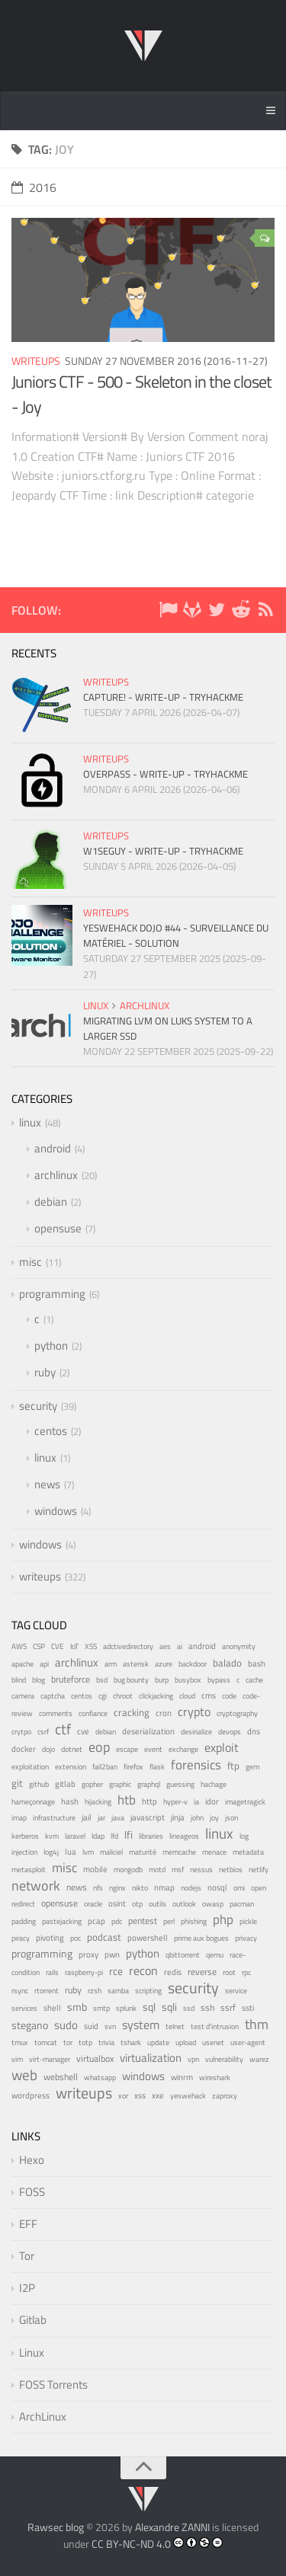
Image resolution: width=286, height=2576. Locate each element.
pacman (242, 1904)
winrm (182, 2077)
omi (239, 1888)
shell (52, 2008)
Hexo (31, 2160)
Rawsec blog (55, 2527)
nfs (98, 1887)
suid (91, 2026)
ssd (188, 2008)
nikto (140, 1888)
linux (95, 1005)
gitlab (65, 1784)
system (140, 2024)
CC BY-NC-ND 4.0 (131, 2544)
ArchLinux (42, 2416)
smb (77, 2007)
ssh (207, 2007)
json (231, 1817)
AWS (19, 1646)
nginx (117, 1887)
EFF (28, 2223)
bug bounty (131, 1679)
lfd (114, 1836)
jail (87, 1817)
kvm (52, 1836)
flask (157, 1766)
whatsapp (100, 2077)
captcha (52, 1696)
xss (140, 2095)
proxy (88, 1954)
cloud (187, 1696)
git (17, 1783)
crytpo (21, 1731)
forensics (196, 1765)
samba (118, 1990)
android (52, 1148)
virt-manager (49, 2059)
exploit (221, 1747)
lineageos (184, 1836)
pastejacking (62, 1921)
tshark (131, 2042)
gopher (92, 1784)
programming (52, 1293)
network (35, 1885)
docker (23, 1748)
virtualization (151, 2058)
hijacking (98, 1801)
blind (18, 1680)
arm (110, 1664)
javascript (147, 1817)
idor (212, 1801)
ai (179, 1646)
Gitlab (33, 2319)
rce (116, 1971)
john (197, 1817)
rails (52, 1972)
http (149, 1801)
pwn (112, 1954)
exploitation (30, 1766)
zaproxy (224, 2095)
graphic (120, 1784)
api (44, 1664)
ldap (98, 1836)
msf (178, 1869)
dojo (48, 1749)
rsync (19, 1990)
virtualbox (95, 2058)
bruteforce (70, 1679)
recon (143, 1970)
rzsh (94, 1990)
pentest (142, 1921)
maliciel (111, 1852)
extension (70, 1766)
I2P (27, 2287)
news (47, 1484)
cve (83, 1731)
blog (38, 1680)
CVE (57, 1646)
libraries (151, 1836)
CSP (39, 1646)
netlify (258, 1869)
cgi (102, 1696)
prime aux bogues (201, 1938)
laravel (75, 1836)
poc (75, 1938)
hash (70, 1801)
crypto (194, 1711)
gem (252, 1766)
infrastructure (54, 1817)
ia (196, 1801)
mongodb (128, 1869)
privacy (246, 1938)
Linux (31, 2352)
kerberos (25, 1836)
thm (256, 2023)
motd (157, 1869)
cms (208, 1695)
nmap (164, 1887)
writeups (35, 361)
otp (137, 1904)
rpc (246, 1972)
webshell (60, 2077)
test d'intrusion (215, 2026)
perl (169, 1921)
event (153, 1749)
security (38, 1405)
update (158, 2042)
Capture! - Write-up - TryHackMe (163, 697)
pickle (248, 1921)
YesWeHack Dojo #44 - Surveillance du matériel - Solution (175, 935)
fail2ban (104, 1766)
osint (117, 1903)
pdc (116, 1921)
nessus (201, 1869)
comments (55, 1713)
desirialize (196, 1731)
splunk (126, 2008)
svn (110, 2026)
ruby (45, 1372)
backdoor (192, 1664)
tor (67, 2042)
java (117, 1817)
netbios (231, 1869)
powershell (147, 1938)
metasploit (28, 1869)
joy (214, 1817)
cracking (131, 1712)
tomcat (45, 2042)
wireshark (214, 2077)
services (24, 2008)
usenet (213, 2042)
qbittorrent (182, 1955)
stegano (29, 2025)
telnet (175, 2026)
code (229, 1696)
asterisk (136, 1664)
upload (185, 2042)
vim (17, 2059)
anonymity (238, 1646)
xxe (158, 2095)
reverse (202, 1971)
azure (163, 1663)
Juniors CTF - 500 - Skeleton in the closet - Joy (141, 394)
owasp (212, 1904)
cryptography (237, 1713)
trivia (106, 2042)
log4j (51, 1852)
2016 (33, 187)
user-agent (247, 2042)
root (229, 1972)
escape (127, 1749)
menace (214, 1852)
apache (22, 1664)
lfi (128, 1835)
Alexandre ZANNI (172, 2527)
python (51, 1345)
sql (149, 2007)
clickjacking (156, 1696)
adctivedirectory (128, 1646)
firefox (133, 1766)
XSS (91, 1646)
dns (253, 1730)
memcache (179, 1852)
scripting (148, 1990)
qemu (214, 1954)
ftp (233, 1765)
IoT (74, 1646)
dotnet (71, 1749)
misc (30, 1261)
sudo (66, 2025)
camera (22, 1696)
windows (55, 1511)
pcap (96, 1921)
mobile (95, 1869)
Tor (26, 2255)
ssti (248, 2007)
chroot (123, 1696)
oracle (93, 1904)
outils (157, 1904)
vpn (193, 2059)
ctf (63, 1729)
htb (126, 1800)
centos (50, 1431)
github (39, 1784)
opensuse (58, 1228)
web (24, 2074)
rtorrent (46, 1990)
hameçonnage (33, 1801)
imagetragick (245, 1801)
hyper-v (175, 1801)
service (236, 1990)
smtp (101, 2008)
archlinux (144, 1005)
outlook (184, 1904)
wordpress (30, 2095)
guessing (180, 1784)
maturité (142, 1852)
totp (85, 2042)
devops (229, 1731)
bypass (218, 1679)
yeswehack (188, 2095)
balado (227, 1662)
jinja (178, 1817)
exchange (183, 1749)
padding (23, 1921)
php (223, 1919)
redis (173, 1972)
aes (165, 1646)
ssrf (228, 2008)
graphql (148, 1784)
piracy (20, 1938)
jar (101, 1817)
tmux (19, 2042)
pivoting (50, 1938)
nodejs (191, 1887)
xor (123, 2095)
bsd (102, 1679)
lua (70, 1852)
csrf (43, 1731)
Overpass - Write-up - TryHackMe (165, 773)
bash (256, 1663)
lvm (88, 1852)
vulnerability (224, 2059)
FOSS (32, 2191)
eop (99, 1747)
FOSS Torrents (53, 2384)
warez (259, 2059)
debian (50, 1201)
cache (254, 1680)
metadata (248, 1852)
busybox (188, 1680)
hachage (214, 1784)
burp (162, 1680)
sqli (169, 2007)
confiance (93, 1713)
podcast (104, 1937)
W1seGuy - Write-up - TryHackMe (163, 850)
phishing (194, 1921)
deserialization (148, 1731)
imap (19, 1817)
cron (164, 1713)
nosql (217, 1887)
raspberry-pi (84, 1972)
